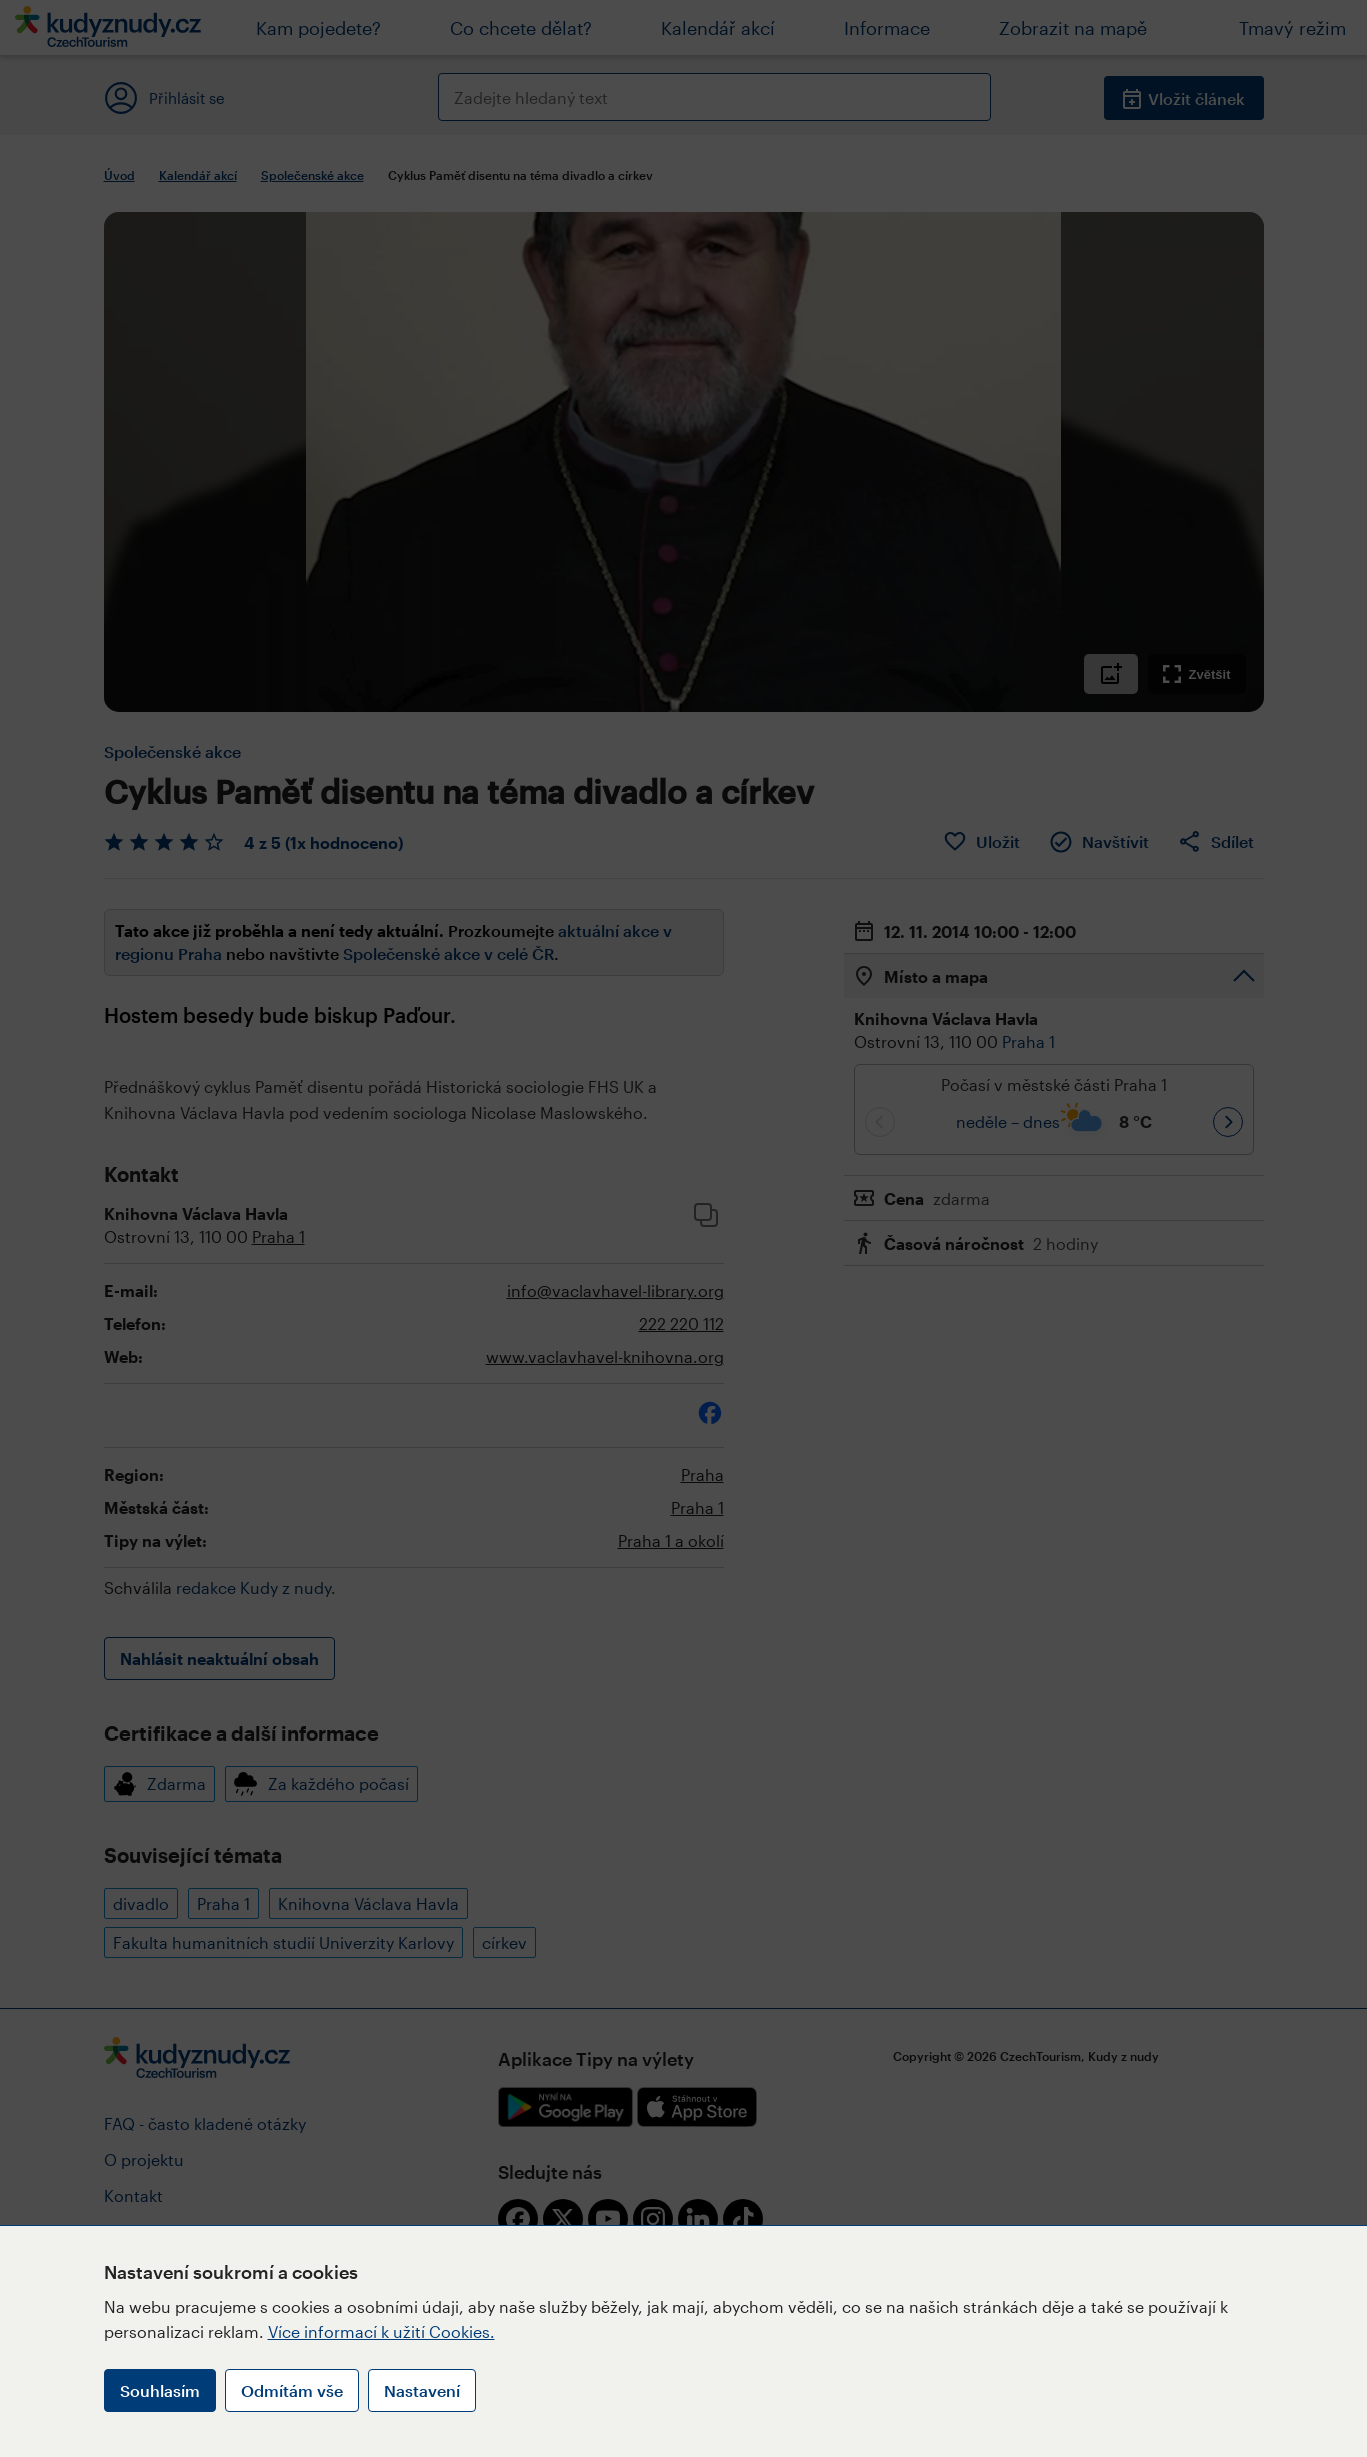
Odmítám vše (292, 2390)
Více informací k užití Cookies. (381, 2331)
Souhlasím (160, 2390)
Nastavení (422, 2390)
